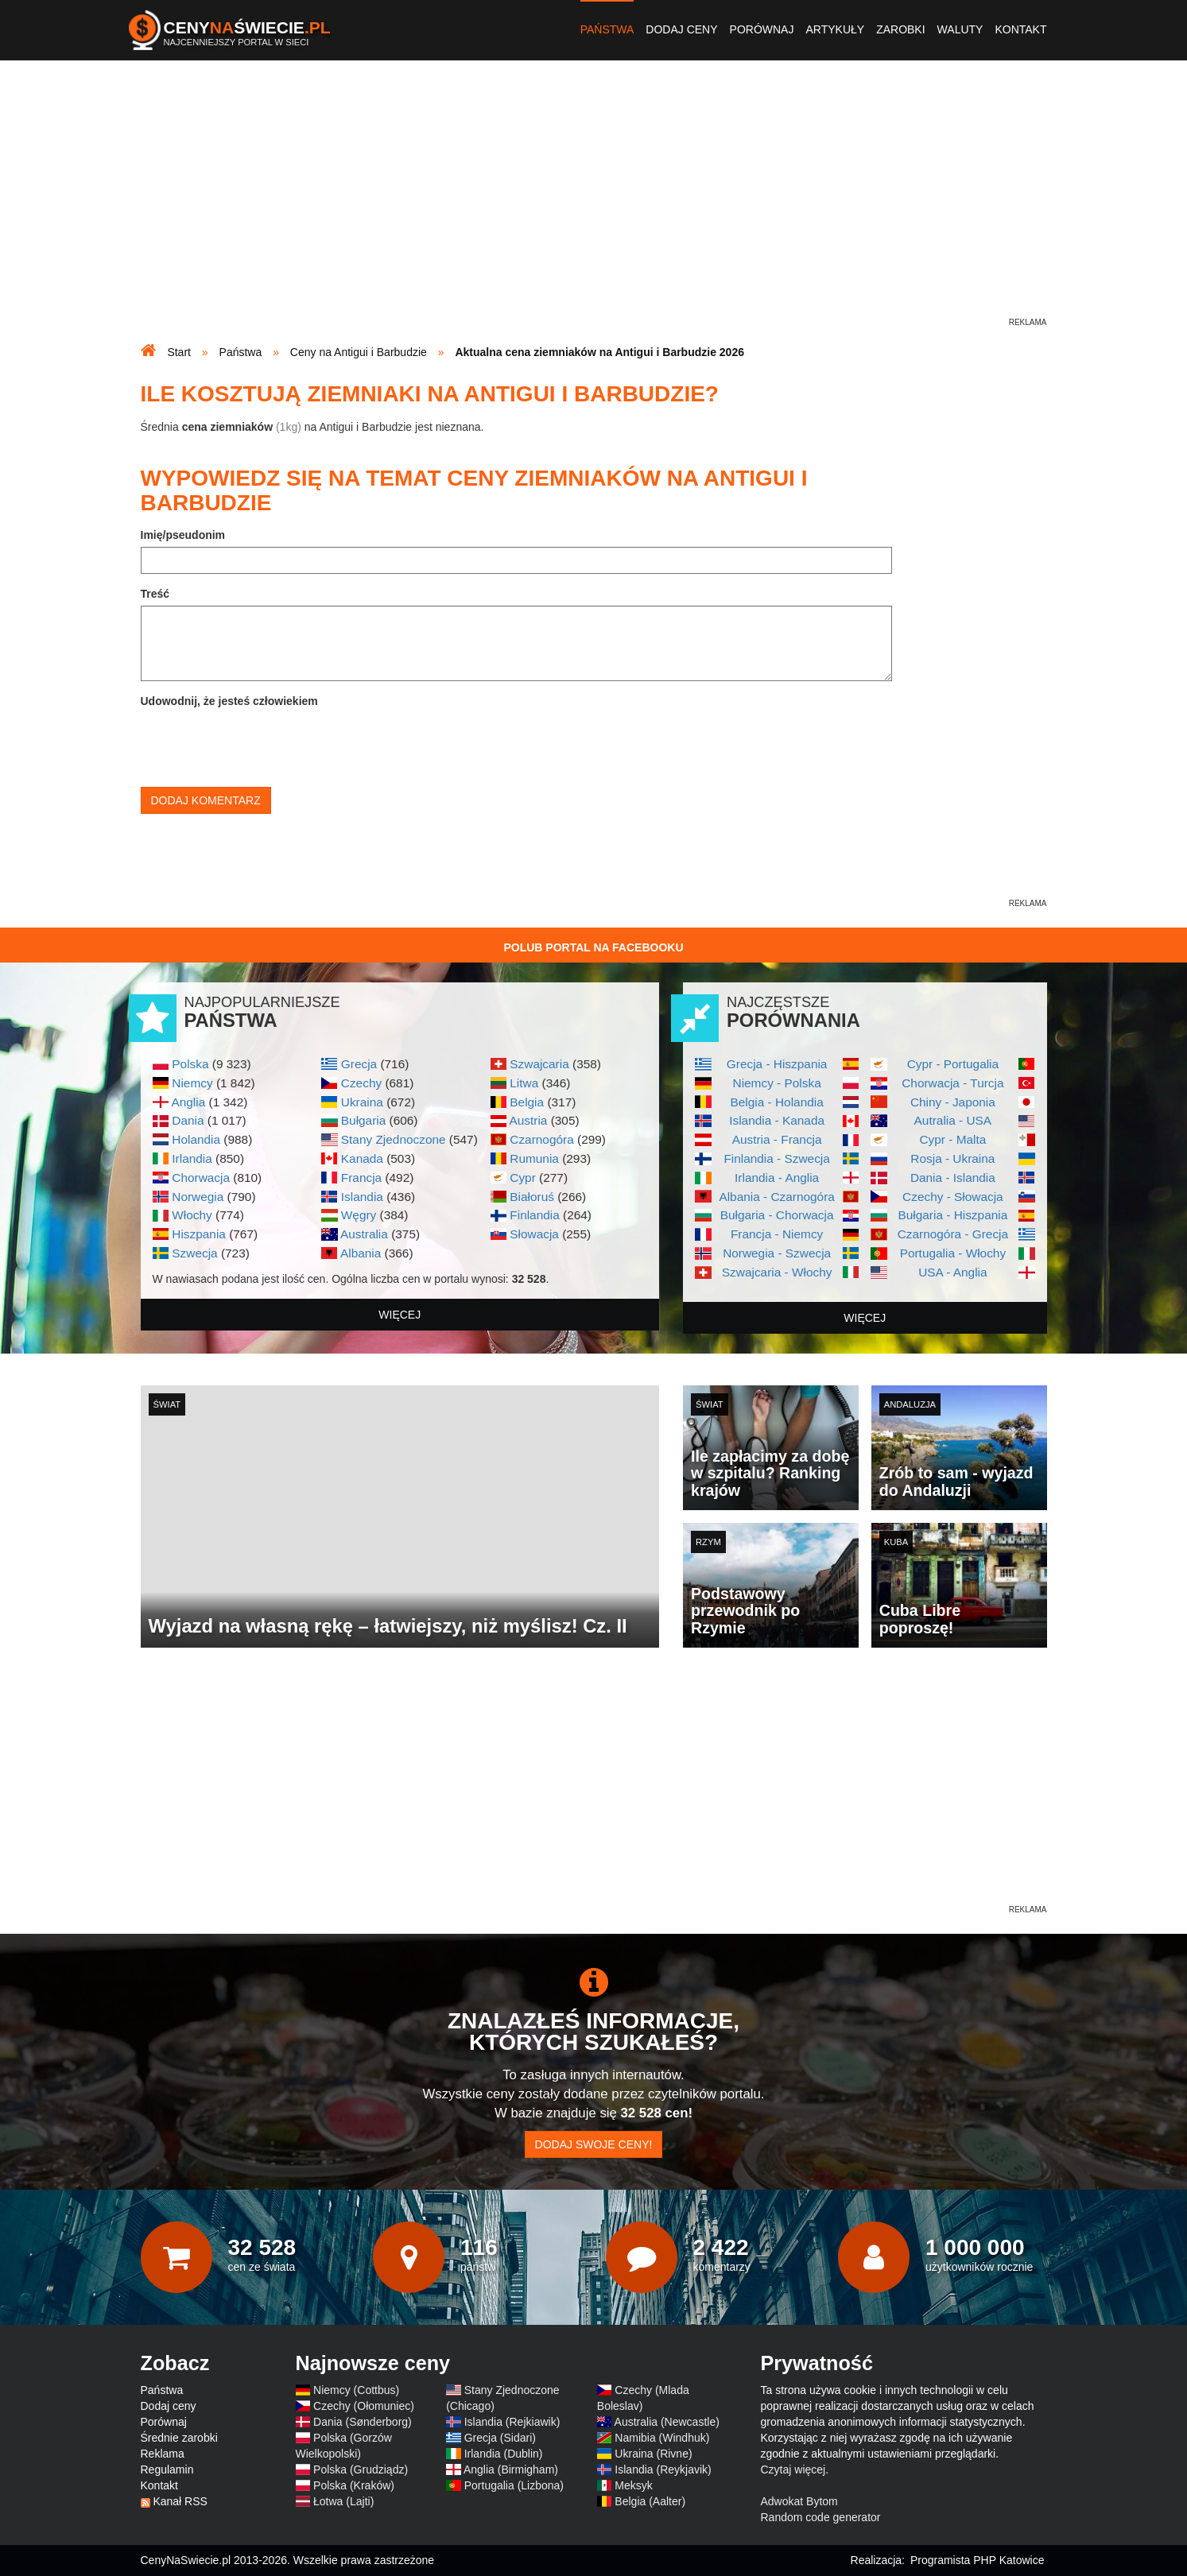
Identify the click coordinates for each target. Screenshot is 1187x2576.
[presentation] (261, 744)
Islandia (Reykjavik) (663, 2469)
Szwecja (194, 1253)
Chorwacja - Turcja (952, 1083)
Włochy (191, 1215)
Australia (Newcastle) (667, 2421)
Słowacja (534, 1234)
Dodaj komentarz (206, 800)
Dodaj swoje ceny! (594, 2144)
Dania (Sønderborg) (362, 2421)
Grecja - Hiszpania (777, 1064)
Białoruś (532, 1196)
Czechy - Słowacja (952, 1196)
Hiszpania (199, 1234)
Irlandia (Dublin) (503, 2453)
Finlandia (534, 1215)
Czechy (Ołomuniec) (363, 2406)
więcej (399, 1314)
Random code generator (821, 2517)
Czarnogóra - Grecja (953, 1234)
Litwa (524, 1083)
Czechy (361, 1083)
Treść (155, 593)
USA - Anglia (952, 1272)
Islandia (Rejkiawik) (512, 2421)
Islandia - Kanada (776, 1120)
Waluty (960, 29)
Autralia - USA (953, 1120)
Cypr (523, 1177)
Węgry (358, 1215)
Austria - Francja (777, 1139)
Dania (188, 1120)
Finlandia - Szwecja (776, 1158)
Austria (528, 1120)
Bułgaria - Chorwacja (777, 1215)
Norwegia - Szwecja (777, 1253)
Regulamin (167, 2469)
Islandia (362, 1196)
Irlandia (191, 1158)
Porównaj (762, 29)
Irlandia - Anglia (777, 1177)
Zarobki (900, 29)
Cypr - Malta (952, 1139)
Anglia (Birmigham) (511, 2469)
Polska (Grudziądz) (360, 2469)
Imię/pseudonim (183, 535)
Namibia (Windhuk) (662, 2437)
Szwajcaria (539, 1064)
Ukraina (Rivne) (653, 2453)
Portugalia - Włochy (953, 1253)
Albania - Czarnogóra (776, 1196)
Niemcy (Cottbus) (356, 2390)
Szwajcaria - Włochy (777, 1272)
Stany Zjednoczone (393, 1139)
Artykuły (834, 29)
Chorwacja (201, 1177)
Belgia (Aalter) (650, 2501)
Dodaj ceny (681, 29)
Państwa (607, 29)
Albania (360, 1253)
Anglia (188, 1102)
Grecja (359, 1064)
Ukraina (362, 1102)
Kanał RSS (180, 2501)
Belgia (527, 1102)
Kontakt (1020, 29)
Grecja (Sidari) (500, 2437)
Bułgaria (363, 1120)
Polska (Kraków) (353, 2485)
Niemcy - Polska (777, 1083)
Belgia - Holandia (777, 1102)
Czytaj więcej (793, 2469)
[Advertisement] (594, 203)
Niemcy (192, 1083)
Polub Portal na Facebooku (593, 947)
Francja (361, 1177)
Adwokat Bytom (799, 2501)
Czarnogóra (541, 1139)
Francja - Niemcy (777, 1234)
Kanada (362, 1158)
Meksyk (633, 2485)
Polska (190, 1064)
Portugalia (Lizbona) (514, 2485)
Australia (364, 1234)
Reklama (162, 2453)
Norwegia (197, 1196)
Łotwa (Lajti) (343, 2501)
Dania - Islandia (952, 1177)
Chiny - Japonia (952, 1102)
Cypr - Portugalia (953, 1064)
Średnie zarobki (179, 2437)
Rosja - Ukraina (952, 1158)
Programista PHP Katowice (977, 2560)
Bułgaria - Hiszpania (953, 1215)
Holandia (196, 1139)
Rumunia (534, 1158)
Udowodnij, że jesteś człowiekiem (229, 701)
